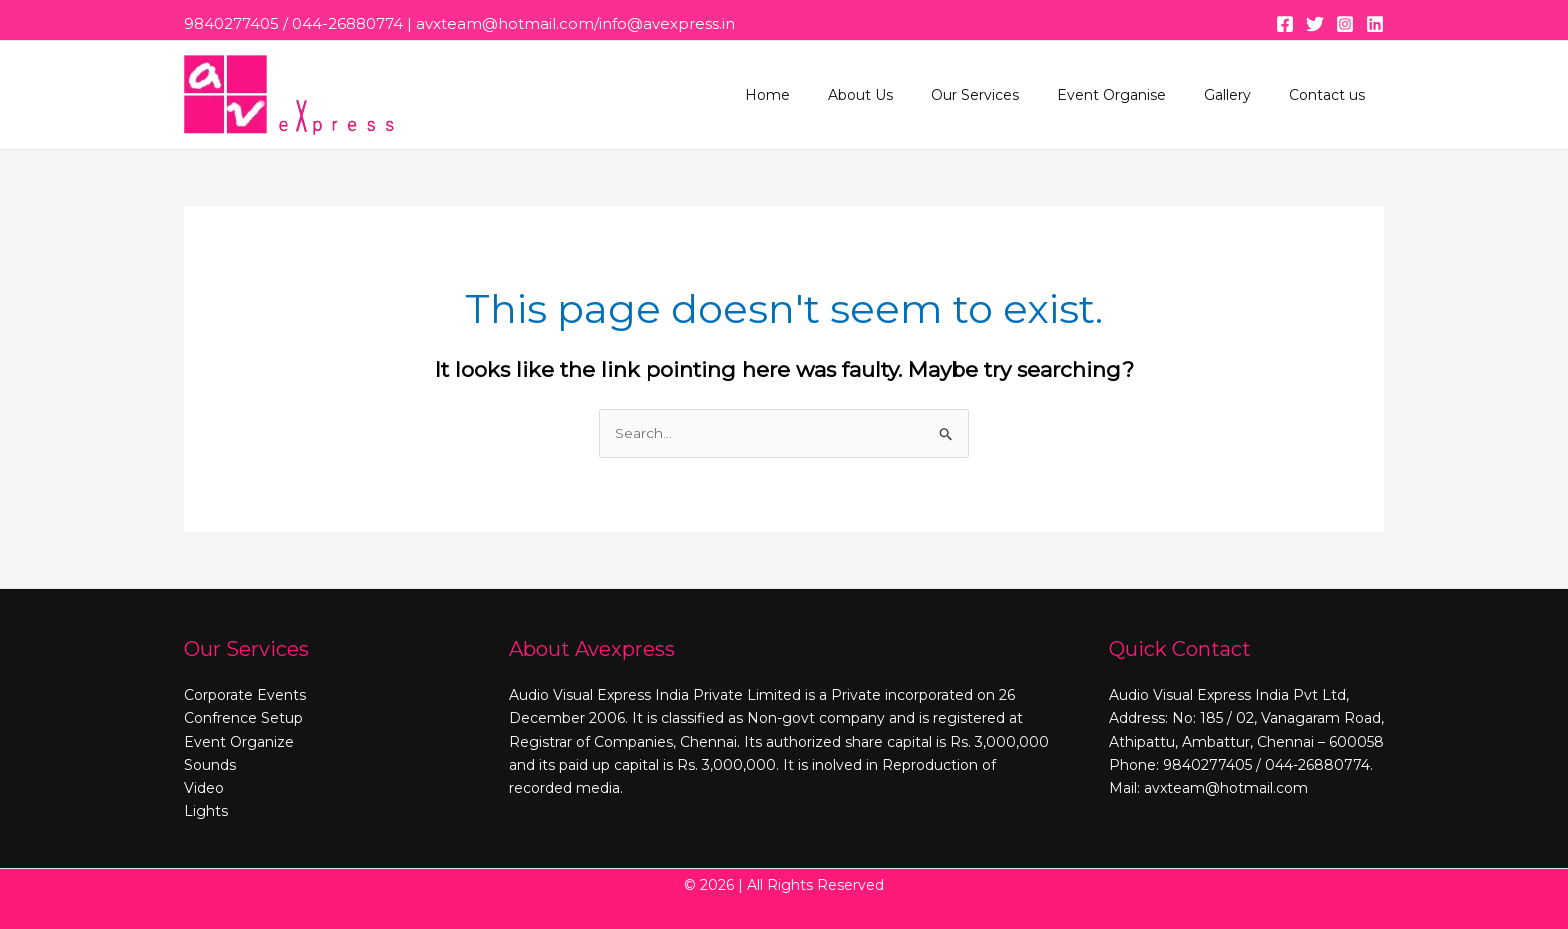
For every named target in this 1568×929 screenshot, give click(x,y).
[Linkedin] (1375, 24)
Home (822, 95)
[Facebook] (1285, 24)
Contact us (1332, 95)
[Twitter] (1315, 24)
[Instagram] (1345, 24)
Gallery (1242, 95)
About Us (905, 95)
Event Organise (1136, 95)
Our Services (1010, 95)
